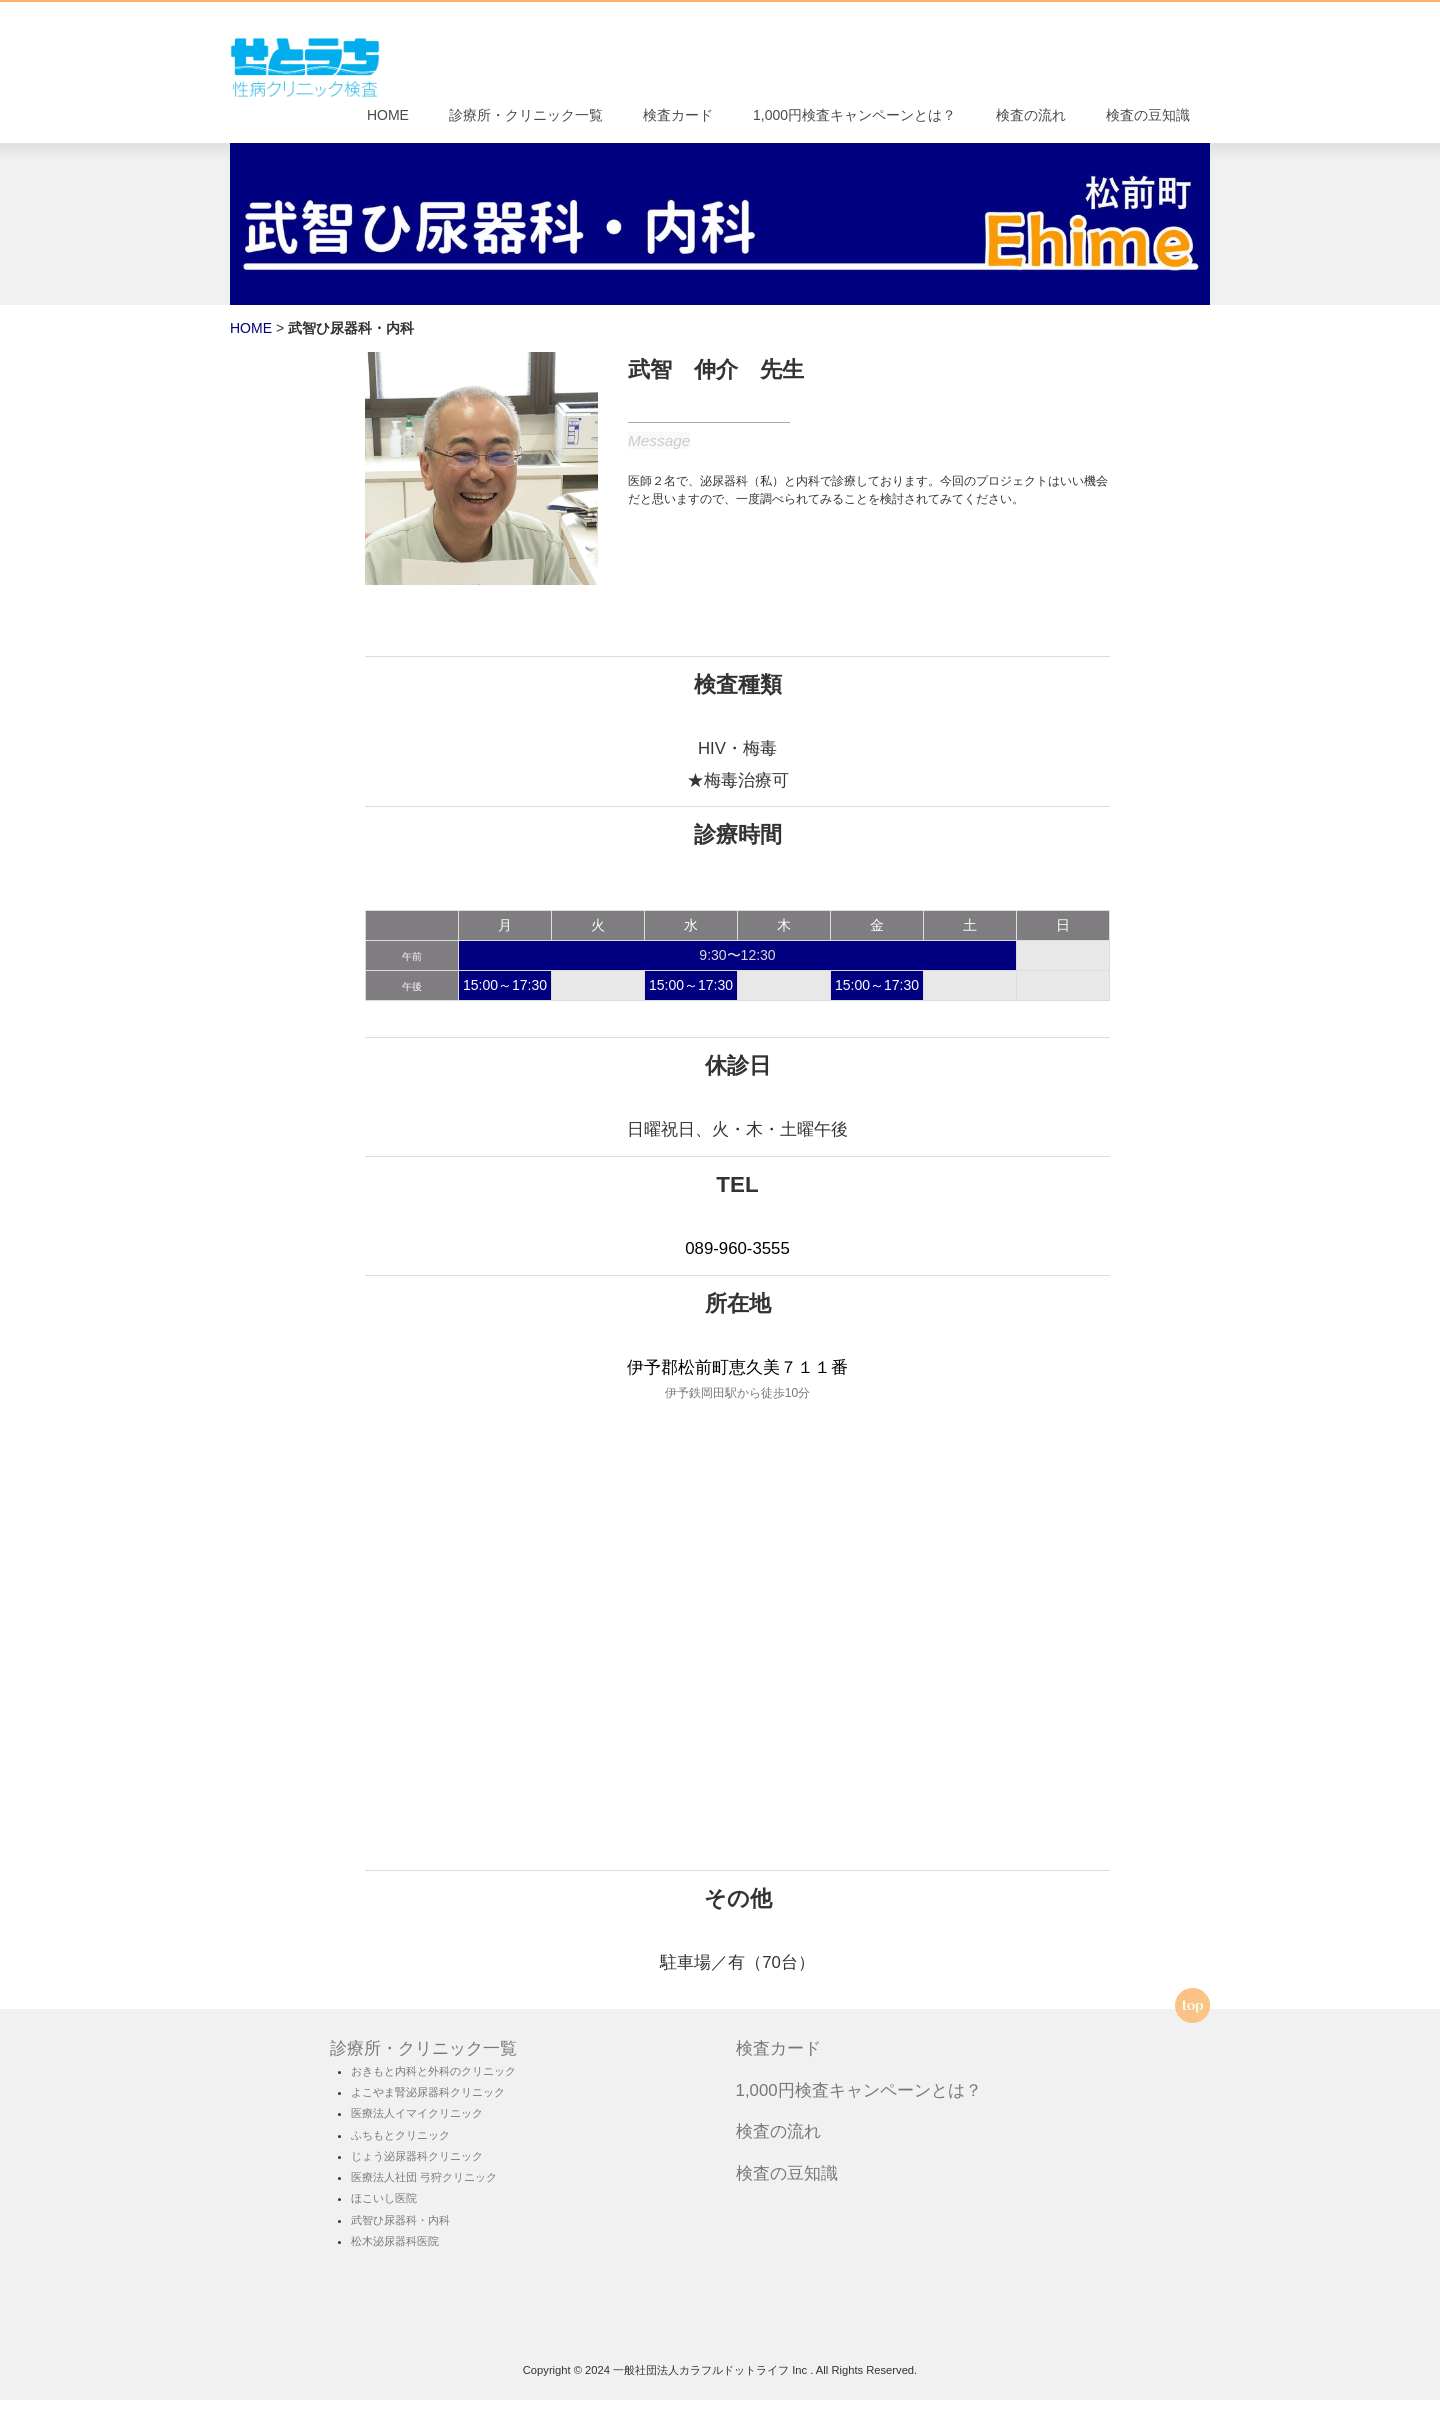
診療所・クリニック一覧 (526, 121)
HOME (388, 121)
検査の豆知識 (1148, 121)
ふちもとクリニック (400, 2146)
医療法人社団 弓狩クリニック (424, 2189)
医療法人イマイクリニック (417, 2125)
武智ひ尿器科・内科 (400, 2231)
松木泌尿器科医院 (395, 2253)
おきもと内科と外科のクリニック (433, 2083)
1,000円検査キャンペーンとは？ (854, 121)
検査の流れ (1031, 121)
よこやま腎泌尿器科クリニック (428, 2104)
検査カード (678, 121)
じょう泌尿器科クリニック (417, 2168)
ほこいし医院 (384, 2210)
